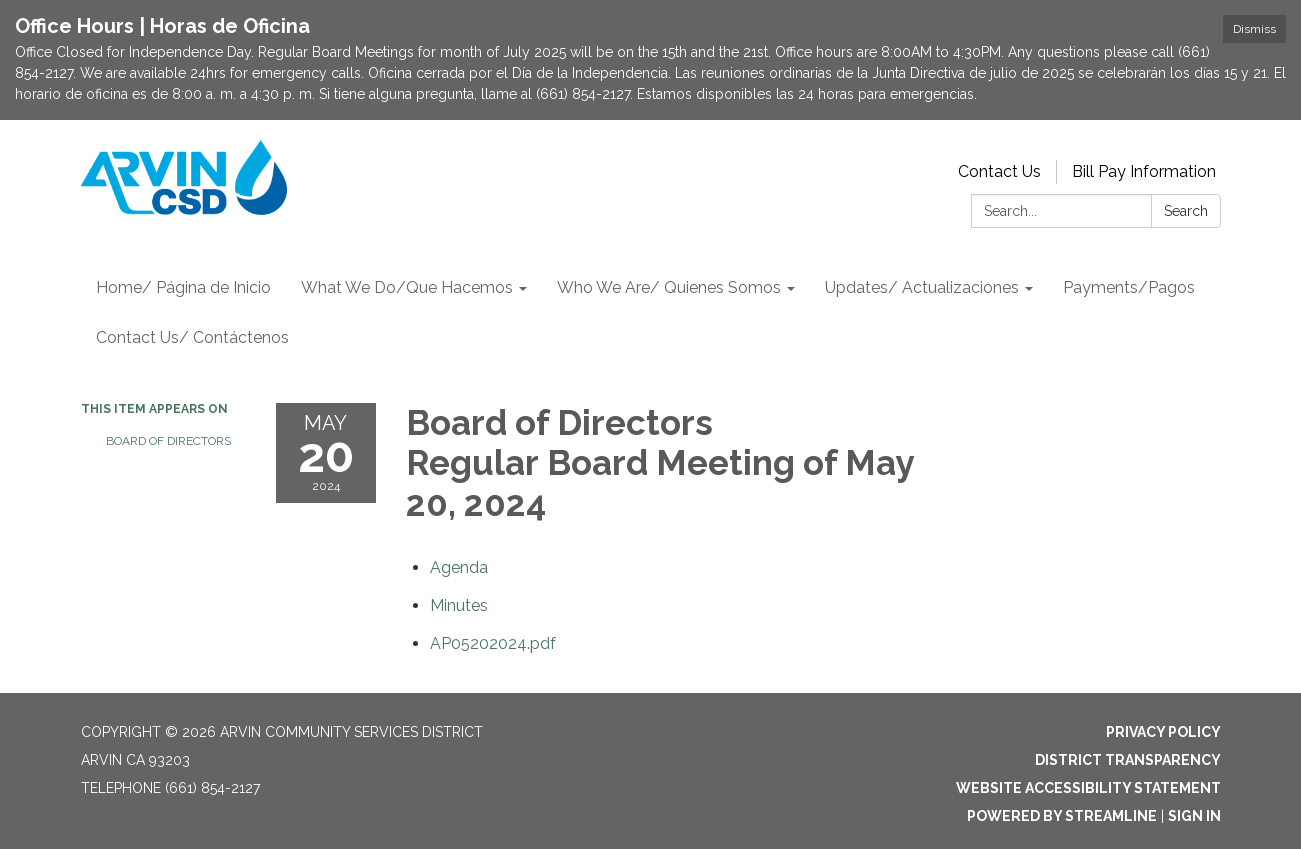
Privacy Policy (1163, 732)
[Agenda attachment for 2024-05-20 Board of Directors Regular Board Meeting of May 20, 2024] (459, 567)
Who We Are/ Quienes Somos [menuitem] (669, 287)
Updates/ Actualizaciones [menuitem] (922, 287)
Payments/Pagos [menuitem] (1129, 287)
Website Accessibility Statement (1088, 788)
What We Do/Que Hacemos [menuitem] (407, 287)
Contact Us (999, 171)
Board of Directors (168, 441)
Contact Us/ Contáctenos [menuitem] (192, 337)
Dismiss (1254, 29)
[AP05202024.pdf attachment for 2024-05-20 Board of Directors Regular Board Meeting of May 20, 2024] (493, 643)
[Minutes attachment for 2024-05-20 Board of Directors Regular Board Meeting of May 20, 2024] (459, 605)
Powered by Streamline (1062, 816)
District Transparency (1128, 760)
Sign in (1194, 816)
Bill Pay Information (1144, 171)
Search (1186, 211)
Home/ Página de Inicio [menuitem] (183, 287)
